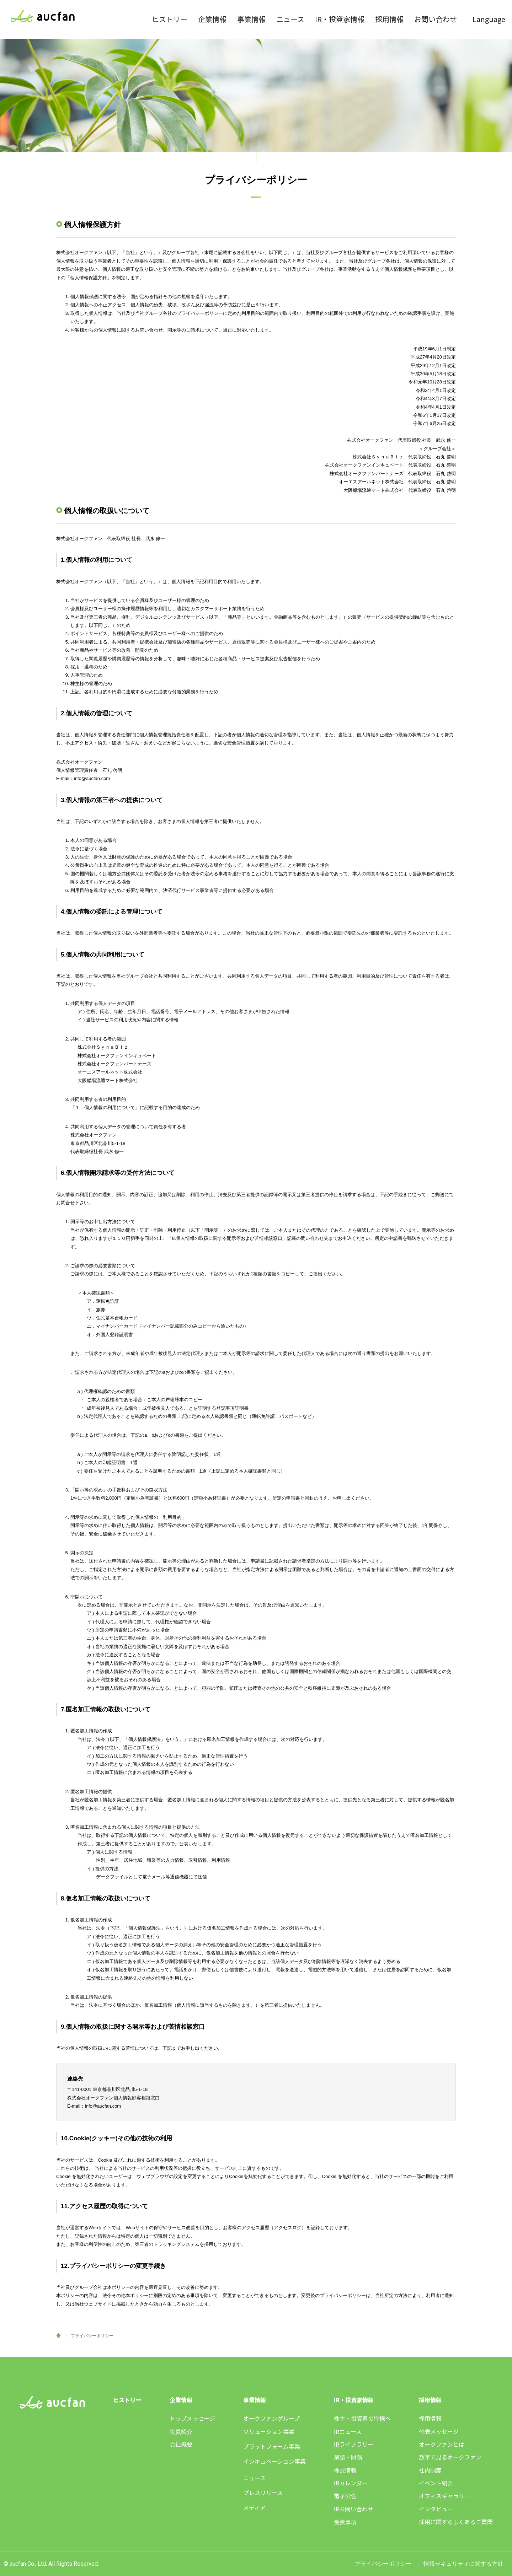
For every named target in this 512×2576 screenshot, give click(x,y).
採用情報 (389, 19)
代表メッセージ (439, 2431)
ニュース (290, 19)
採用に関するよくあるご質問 (456, 2521)
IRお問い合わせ (353, 2509)
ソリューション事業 (268, 2431)
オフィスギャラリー (444, 2495)
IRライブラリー (353, 2444)
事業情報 (251, 19)
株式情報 (345, 2470)
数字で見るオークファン (450, 2457)
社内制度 (430, 2470)
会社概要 (181, 2444)
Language (489, 19)
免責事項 (345, 2521)
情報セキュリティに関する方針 (463, 2563)
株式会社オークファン (43, 16)
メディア (254, 2507)
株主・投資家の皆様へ (362, 2418)
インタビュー (436, 2509)
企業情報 (212, 19)
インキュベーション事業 (274, 2461)
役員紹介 (181, 2431)
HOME (58, 2335)
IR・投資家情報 (339, 19)
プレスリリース (263, 2492)
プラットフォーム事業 (271, 2446)
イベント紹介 (436, 2483)
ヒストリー (169, 19)
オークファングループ (271, 2418)
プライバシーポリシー (382, 2563)
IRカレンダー (351, 2483)
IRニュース (348, 2431)
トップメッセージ (192, 2418)
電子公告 (345, 2495)
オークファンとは (441, 2444)
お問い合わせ (435, 19)
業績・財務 (348, 2457)
